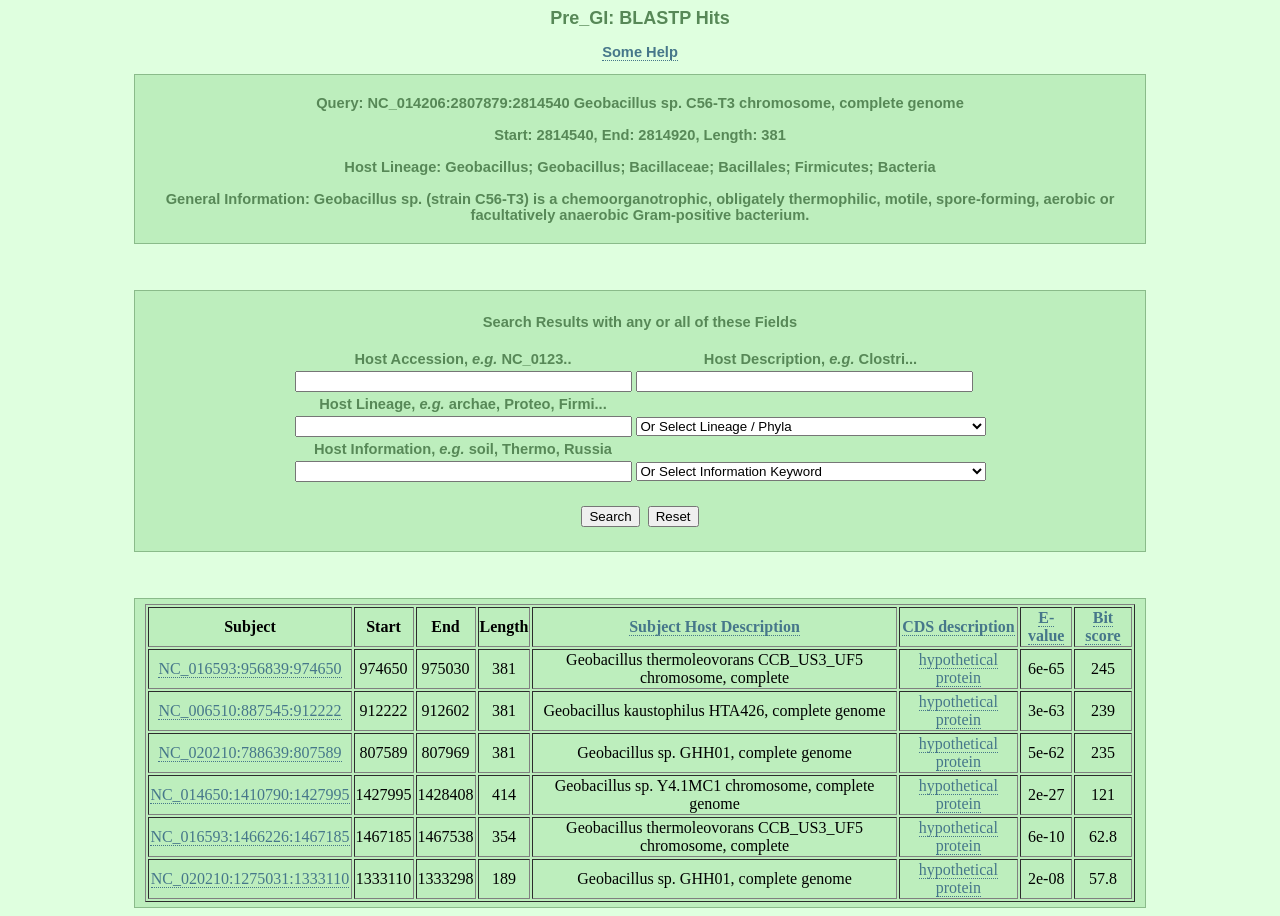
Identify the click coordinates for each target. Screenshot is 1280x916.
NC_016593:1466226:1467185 (249, 836)
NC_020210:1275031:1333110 (250, 878)
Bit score (1102, 626)
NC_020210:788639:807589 (249, 752)
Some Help (640, 52)
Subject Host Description (714, 626)
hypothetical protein (958, 668)
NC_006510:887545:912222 (249, 710)
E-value (1046, 626)
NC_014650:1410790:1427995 (249, 794)
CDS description (958, 626)
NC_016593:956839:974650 (249, 668)
